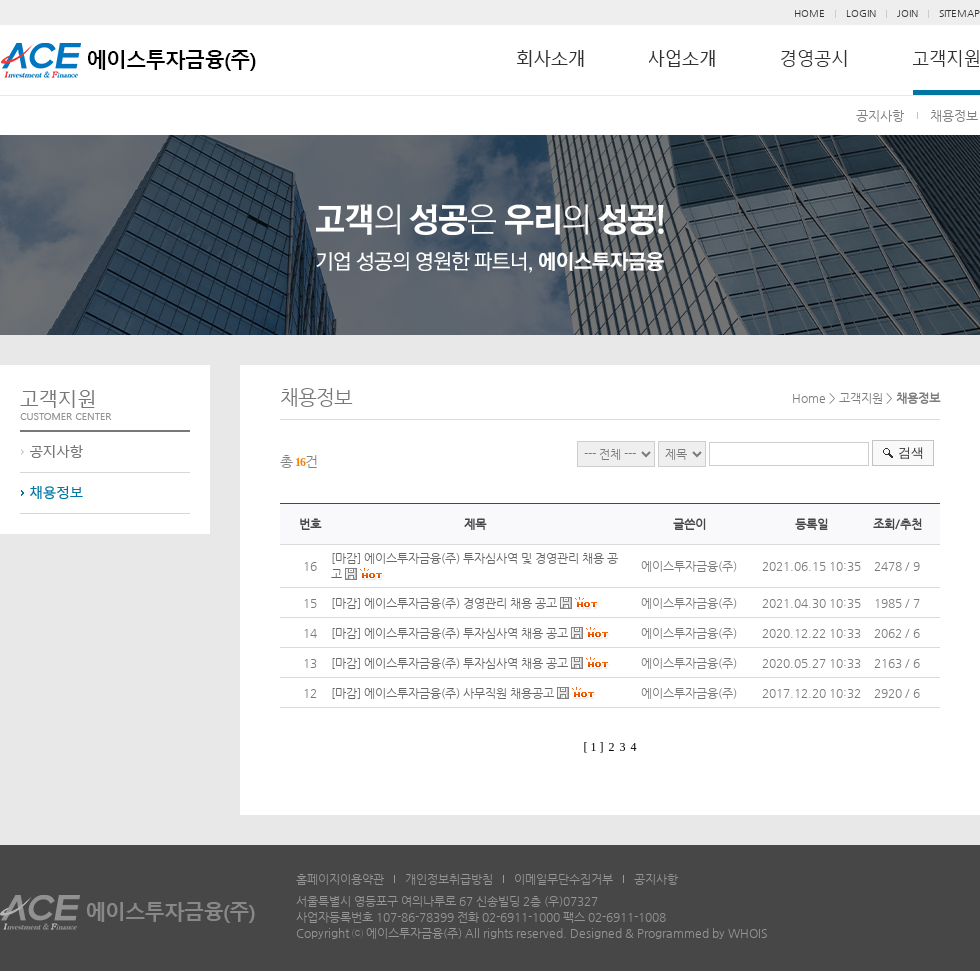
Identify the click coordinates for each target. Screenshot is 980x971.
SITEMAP (959, 13)
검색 (911, 452)
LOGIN (861, 13)
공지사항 (880, 115)
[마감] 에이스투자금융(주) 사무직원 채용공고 (442, 693)
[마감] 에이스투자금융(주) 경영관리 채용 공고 (445, 603)
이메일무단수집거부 (563, 879)
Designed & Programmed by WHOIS (669, 933)
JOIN (907, 13)
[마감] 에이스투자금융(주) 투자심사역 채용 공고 (451, 633)
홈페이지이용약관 (340, 879)
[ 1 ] (594, 747)
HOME (809, 13)
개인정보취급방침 (449, 879)
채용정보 (954, 115)
